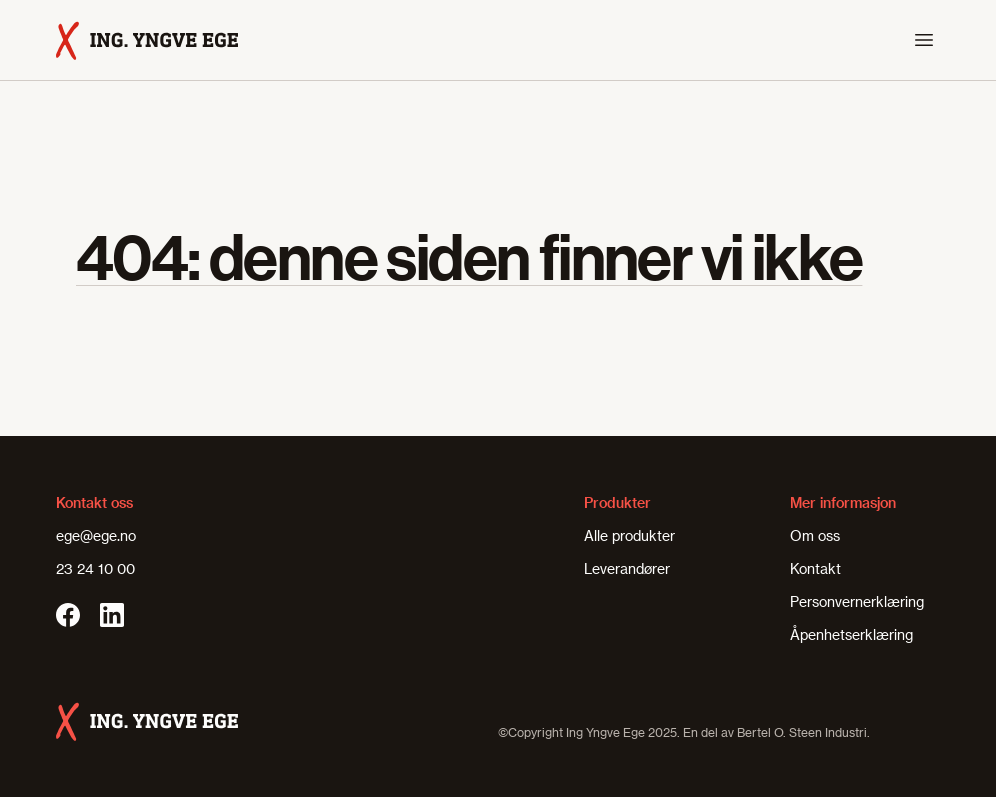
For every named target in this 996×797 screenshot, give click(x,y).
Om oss (815, 535)
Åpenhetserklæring (851, 634)
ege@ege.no (96, 535)
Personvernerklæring (857, 601)
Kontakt (815, 568)
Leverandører (627, 568)
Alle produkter (629, 535)
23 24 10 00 (95, 568)
